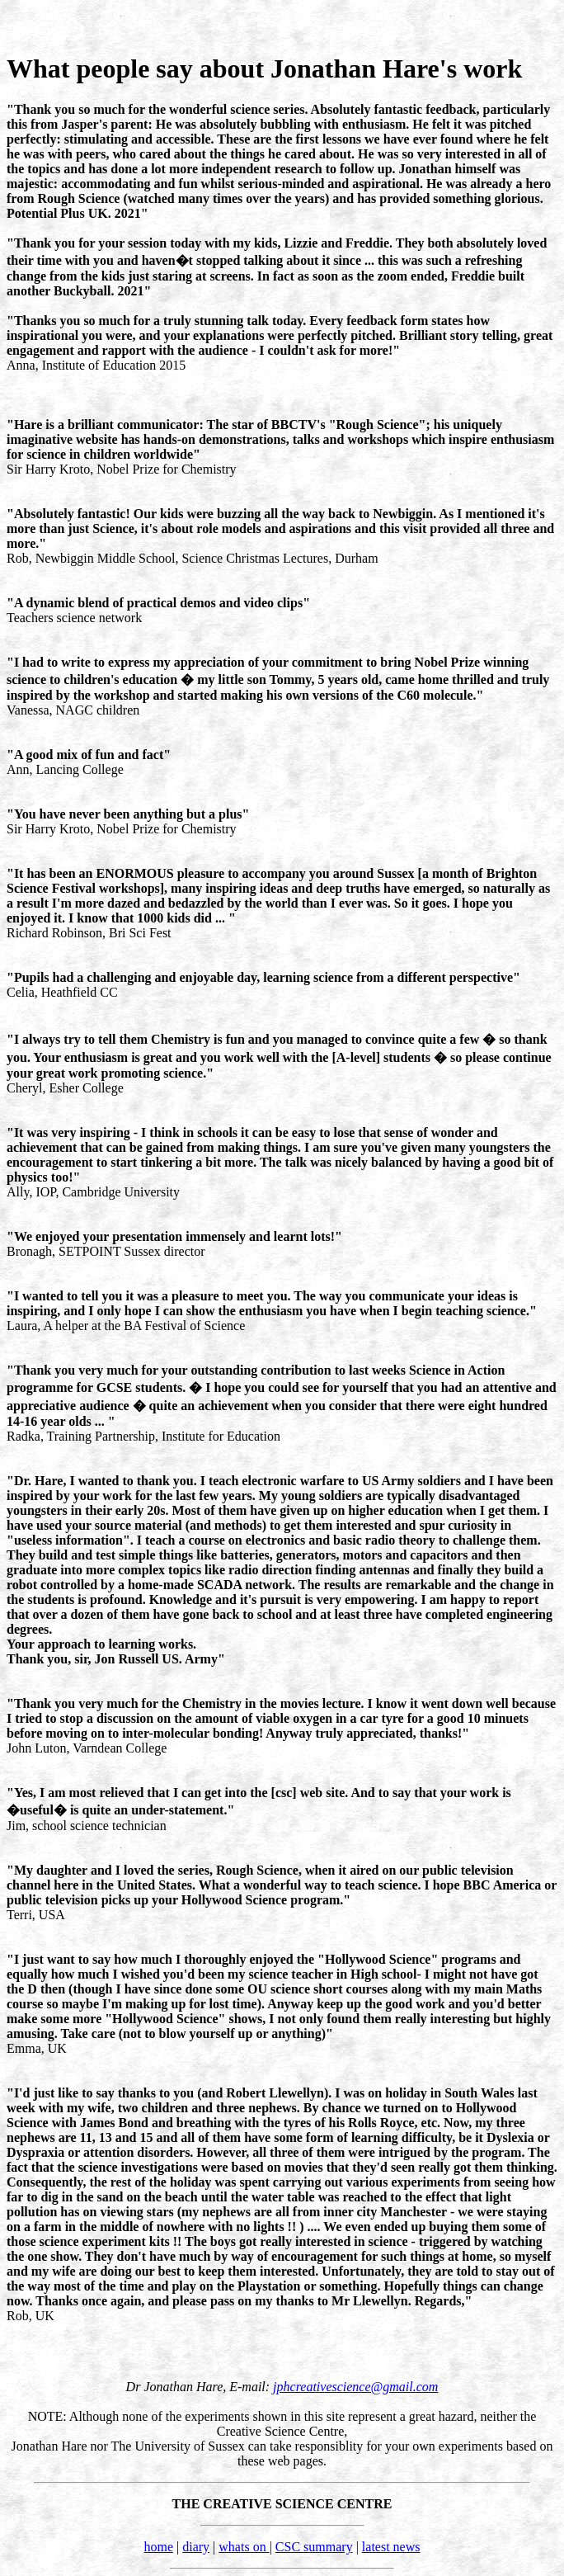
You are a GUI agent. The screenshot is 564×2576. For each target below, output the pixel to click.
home (158, 2547)
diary (195, 2547)
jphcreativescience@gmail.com (355, 2387)
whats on (244, 2547)
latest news (391, 2547)
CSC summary (314, 2547)
